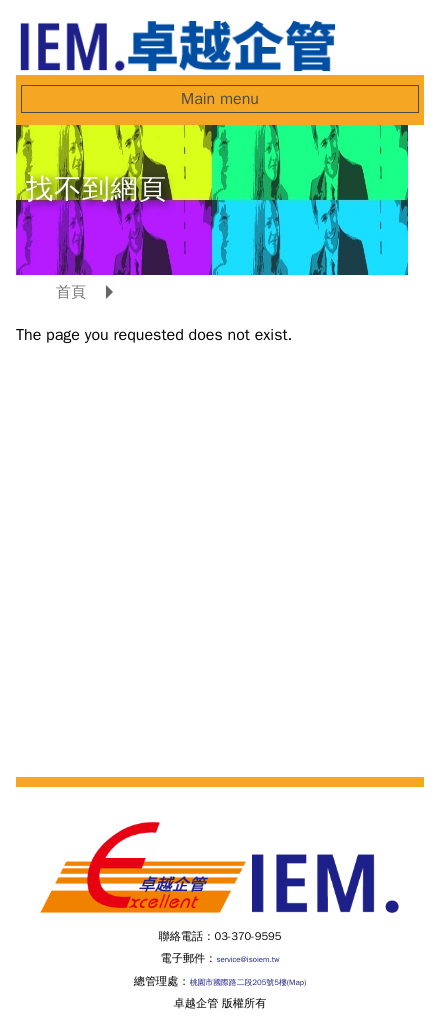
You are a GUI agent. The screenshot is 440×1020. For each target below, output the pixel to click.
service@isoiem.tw (247, 959)
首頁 (71, 292)
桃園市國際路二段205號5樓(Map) (248, 982)
